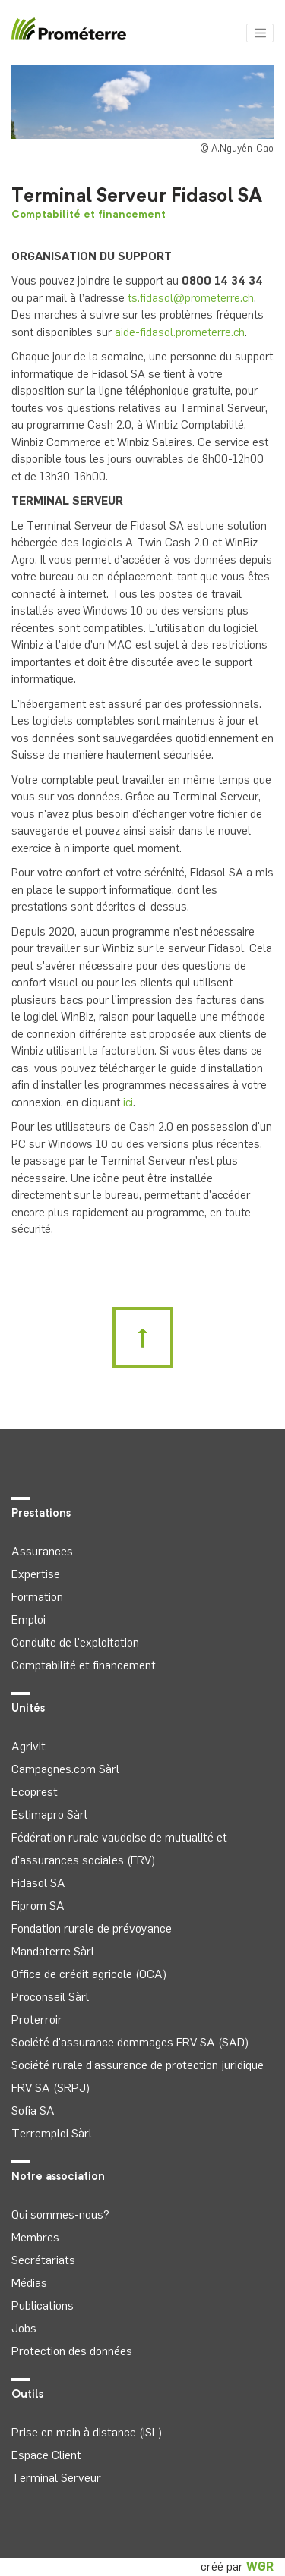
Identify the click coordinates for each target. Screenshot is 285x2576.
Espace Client (46, 2455)
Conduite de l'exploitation (75, 1642)
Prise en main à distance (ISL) (86, 2432)
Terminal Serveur (56, 2478)
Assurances (42, 1551)
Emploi (28, 1619)
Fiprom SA (38, 1905)
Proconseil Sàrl (50, 1996)
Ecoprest (34, 1792)
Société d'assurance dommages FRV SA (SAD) (130, 2042)
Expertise (35, 1574)
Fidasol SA (38, 1883)
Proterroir (36, 2019)
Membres (35, 2237)
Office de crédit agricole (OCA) (88, 1974)
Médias (29, 2283)
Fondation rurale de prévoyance (91, 1928)
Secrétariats (43, 2260)
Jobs (23, 2328)
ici (128, 1102)
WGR (260, 2566)
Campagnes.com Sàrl (65, 1769)
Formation (37, 1597)
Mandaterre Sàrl (52, 1951)
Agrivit (28, 1746)
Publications (42, 2305)
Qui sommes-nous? (60, 2214)
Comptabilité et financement (88, 214)
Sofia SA (33, 2110)
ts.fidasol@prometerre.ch (191, 298)
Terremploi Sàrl (51, 2133)
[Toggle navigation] (260, 33)
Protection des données (71, 2351)
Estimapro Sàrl (49, 1814)
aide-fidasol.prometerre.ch (180, 332)
